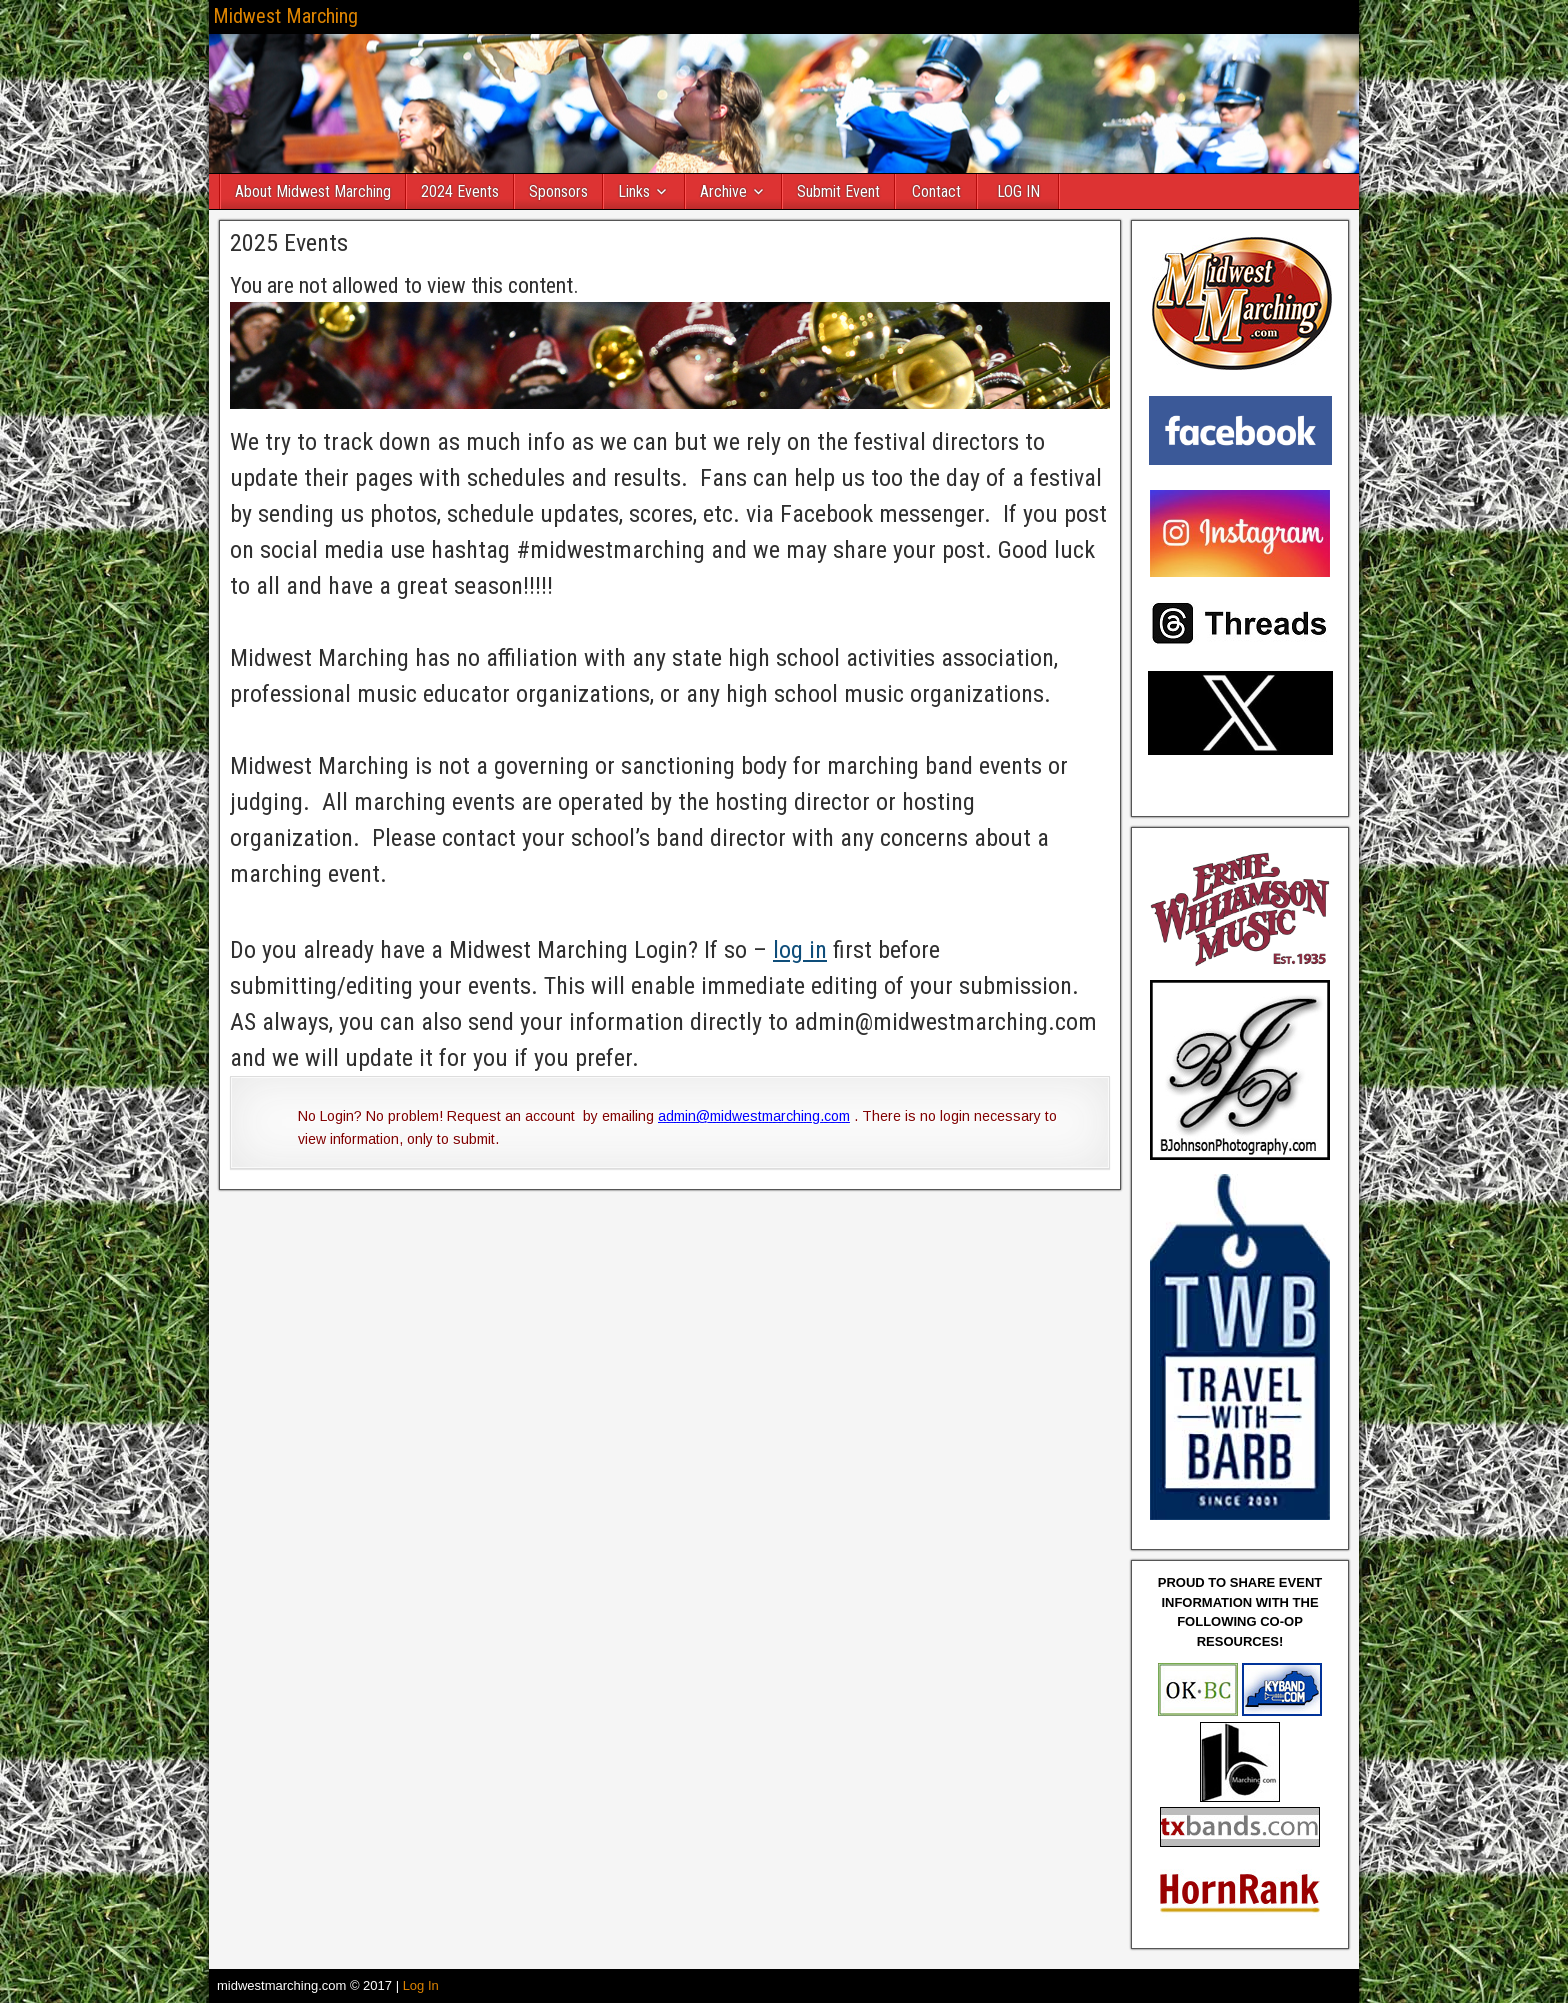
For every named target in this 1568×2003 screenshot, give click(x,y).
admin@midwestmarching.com (754, 1116)
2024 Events (460, 191)
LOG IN (1018, 191)
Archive (723, 191)
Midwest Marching (285, 16)
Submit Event (838, 191)
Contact (936, 191)
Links (634, 191)
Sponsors (558, 191)
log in (800, 950)
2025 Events (289, 243)
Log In (421, 1985)
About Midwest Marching (313, 191)
